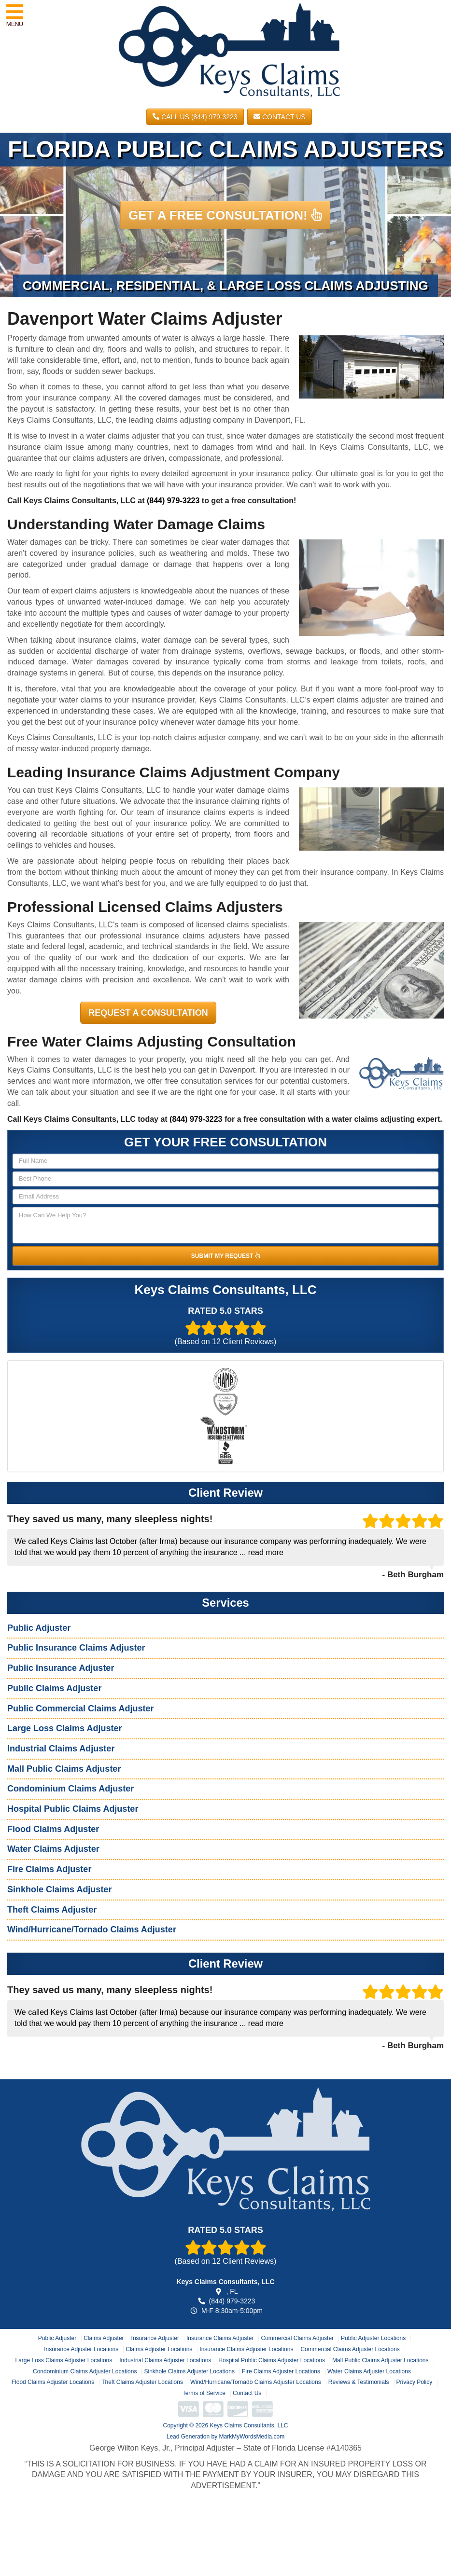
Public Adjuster (38, 1628)
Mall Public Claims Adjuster (64, 1769)
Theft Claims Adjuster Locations (142, 2382)
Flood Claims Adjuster (53, 1829)
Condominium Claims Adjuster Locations (85, 2371)
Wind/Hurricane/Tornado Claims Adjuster (91, 1929)
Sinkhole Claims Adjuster (59, 1889)
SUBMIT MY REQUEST (225, 1256)
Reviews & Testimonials (358, 2382)
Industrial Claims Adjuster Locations (165, 2360)
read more (265, 1552)
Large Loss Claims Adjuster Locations (63, 2360)
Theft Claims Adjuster (52, 1910)
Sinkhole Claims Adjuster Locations (189, 2371)
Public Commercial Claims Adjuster (80, 1708)
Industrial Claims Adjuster (60, 1748)
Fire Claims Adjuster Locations (281, 2371)
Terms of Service (204, 2393)
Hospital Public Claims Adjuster (72, 1809)
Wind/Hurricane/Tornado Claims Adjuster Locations (255, 2382)
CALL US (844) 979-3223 (195, 117)
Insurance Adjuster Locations (81, 2349)
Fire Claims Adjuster (49, 1869)
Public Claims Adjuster (54, 1688)
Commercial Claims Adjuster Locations (349, 2349)
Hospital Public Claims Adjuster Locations (271, 2360)
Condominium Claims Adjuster (70, 1788)
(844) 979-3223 (173, 500)
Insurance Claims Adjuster (220, 2338)
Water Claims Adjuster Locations (369, 2371)
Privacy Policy (414, 2382)
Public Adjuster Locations (373, 2338)
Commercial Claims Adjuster (297, 2338)
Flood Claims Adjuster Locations (53, 2382)
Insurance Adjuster (155, 2338)
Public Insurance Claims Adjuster (76, 1648)
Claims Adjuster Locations (159, 2349)
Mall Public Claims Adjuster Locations (380, 2360)
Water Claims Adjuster (53, 1849)
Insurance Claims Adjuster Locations (246, 2349)
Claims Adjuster (104, 2338)
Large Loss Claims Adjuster (64, 1728)
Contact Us (280, 117)
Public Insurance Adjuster (60, 1668)
